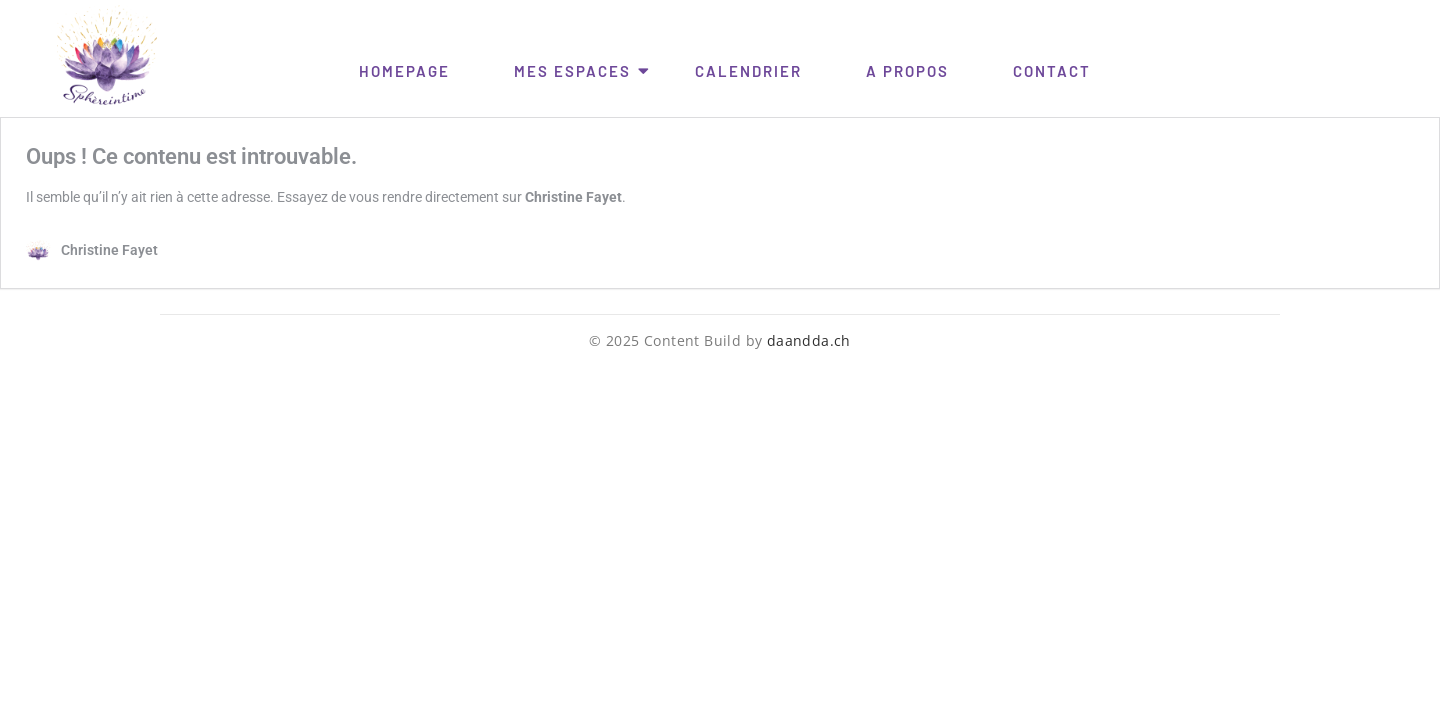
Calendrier (748, 71)
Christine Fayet (573, 197)
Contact (1052, 71)
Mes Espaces (576, 70)
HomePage (404, 71)
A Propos (907, 71)
